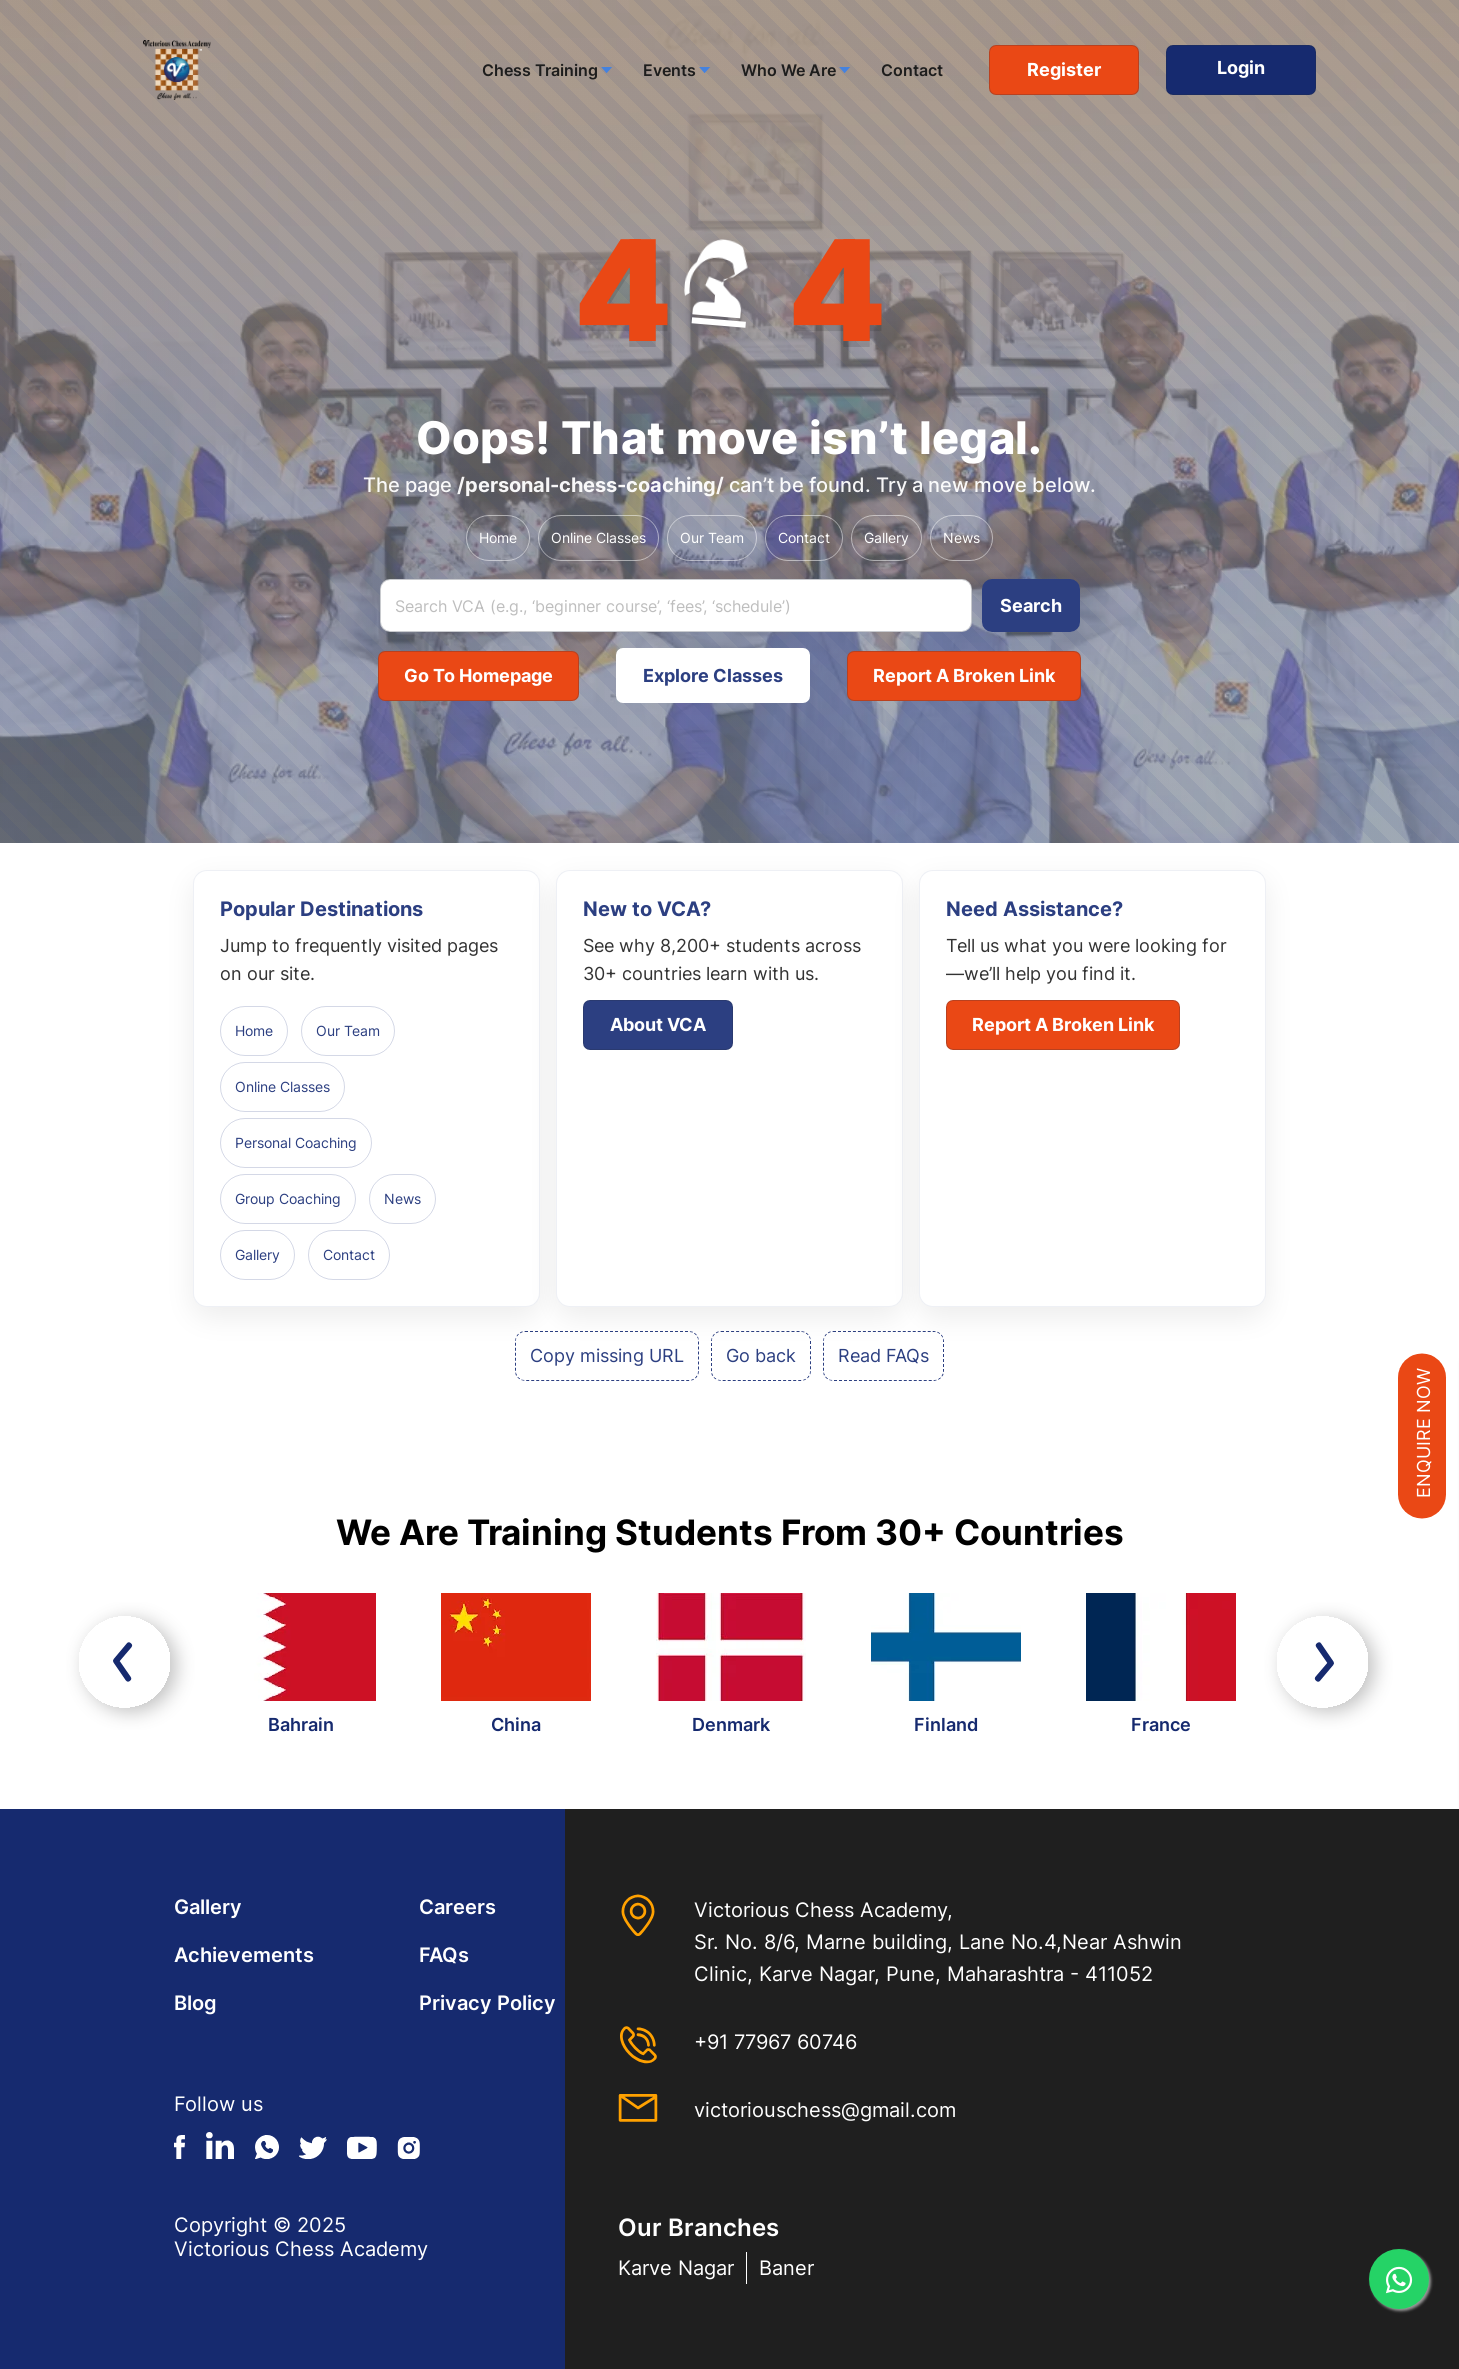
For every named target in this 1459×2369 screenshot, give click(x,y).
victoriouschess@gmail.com (825, 2110)
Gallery (886, 537)
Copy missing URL (607, 1355)
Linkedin (220, 2145)
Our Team (712, 537)
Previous (130, 1666)
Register (1064, 69)
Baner (786, 2268)
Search (1031, 605)
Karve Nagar (676, 2268)
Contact (912, 70)
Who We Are (788, 70)
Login (1241, 67)
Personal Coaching (296, 1142)
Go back (761, 1355)
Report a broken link (964, 675)
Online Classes (598, 537)
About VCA (658, 1024)
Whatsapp (267, 2145)
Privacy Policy (487, 2003)
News (961, 537)
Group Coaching (288, 1198)
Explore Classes (713, 675)
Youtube (362, 2145)
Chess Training (540, 70)
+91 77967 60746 (775, 2042)
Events (669, 70)
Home (498, 537)
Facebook (180, 2145)
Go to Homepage (478, 675)
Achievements (244, 1955)
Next (1328, 1666)
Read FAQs (883, 1355)
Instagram (408, 2145)
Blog (195, 2003)
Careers (457, 1907)
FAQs (444, 1955)
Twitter (313, 2145)
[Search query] (676, 605)
